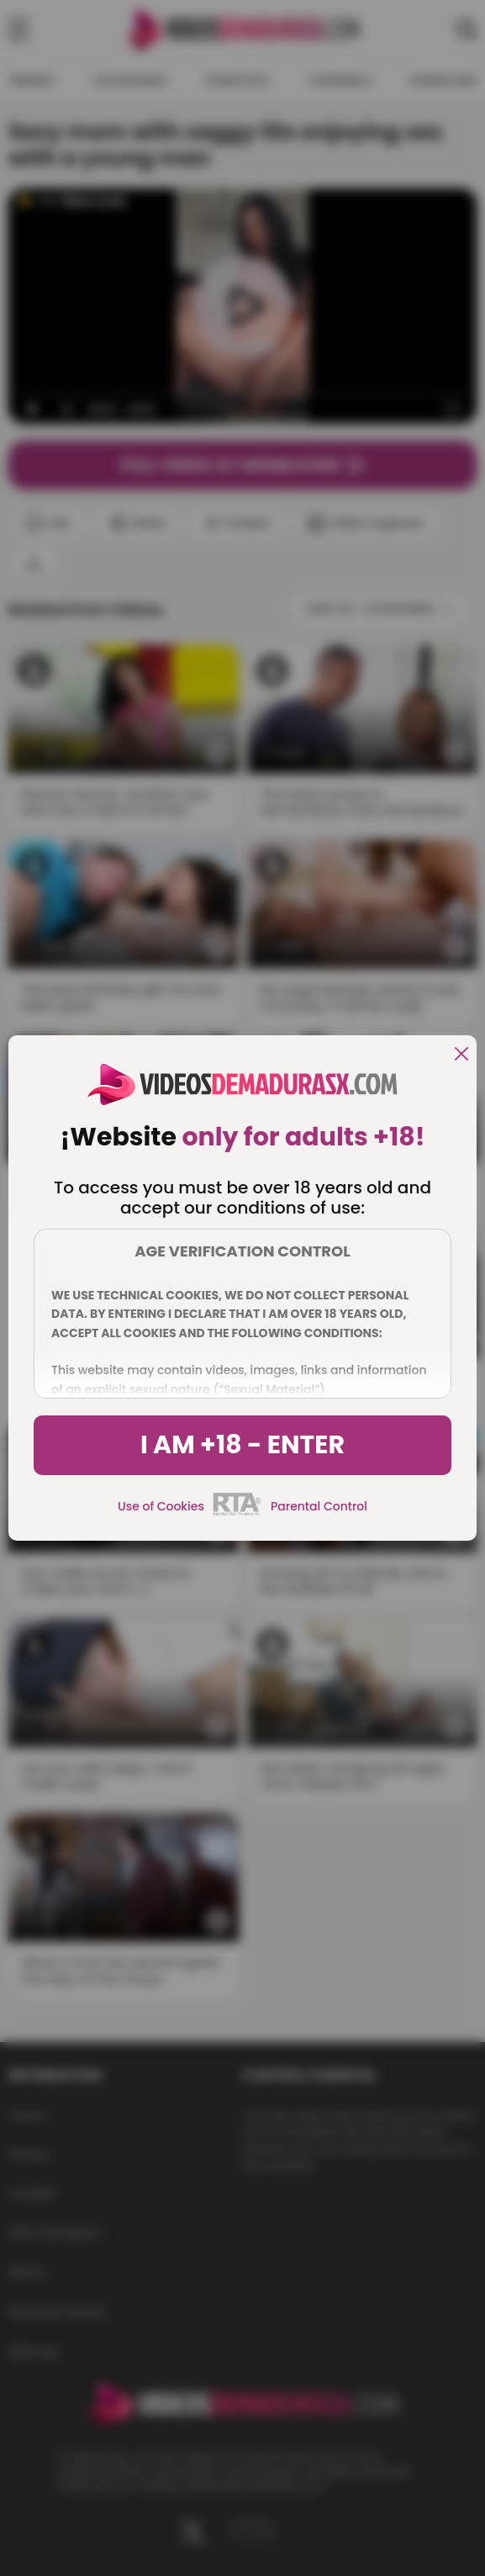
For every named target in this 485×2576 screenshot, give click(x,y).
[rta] (237, 1513)
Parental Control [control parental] (319, 1506)
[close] (461, 1055)
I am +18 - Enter (242, 1445)
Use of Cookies (161, 1506)
